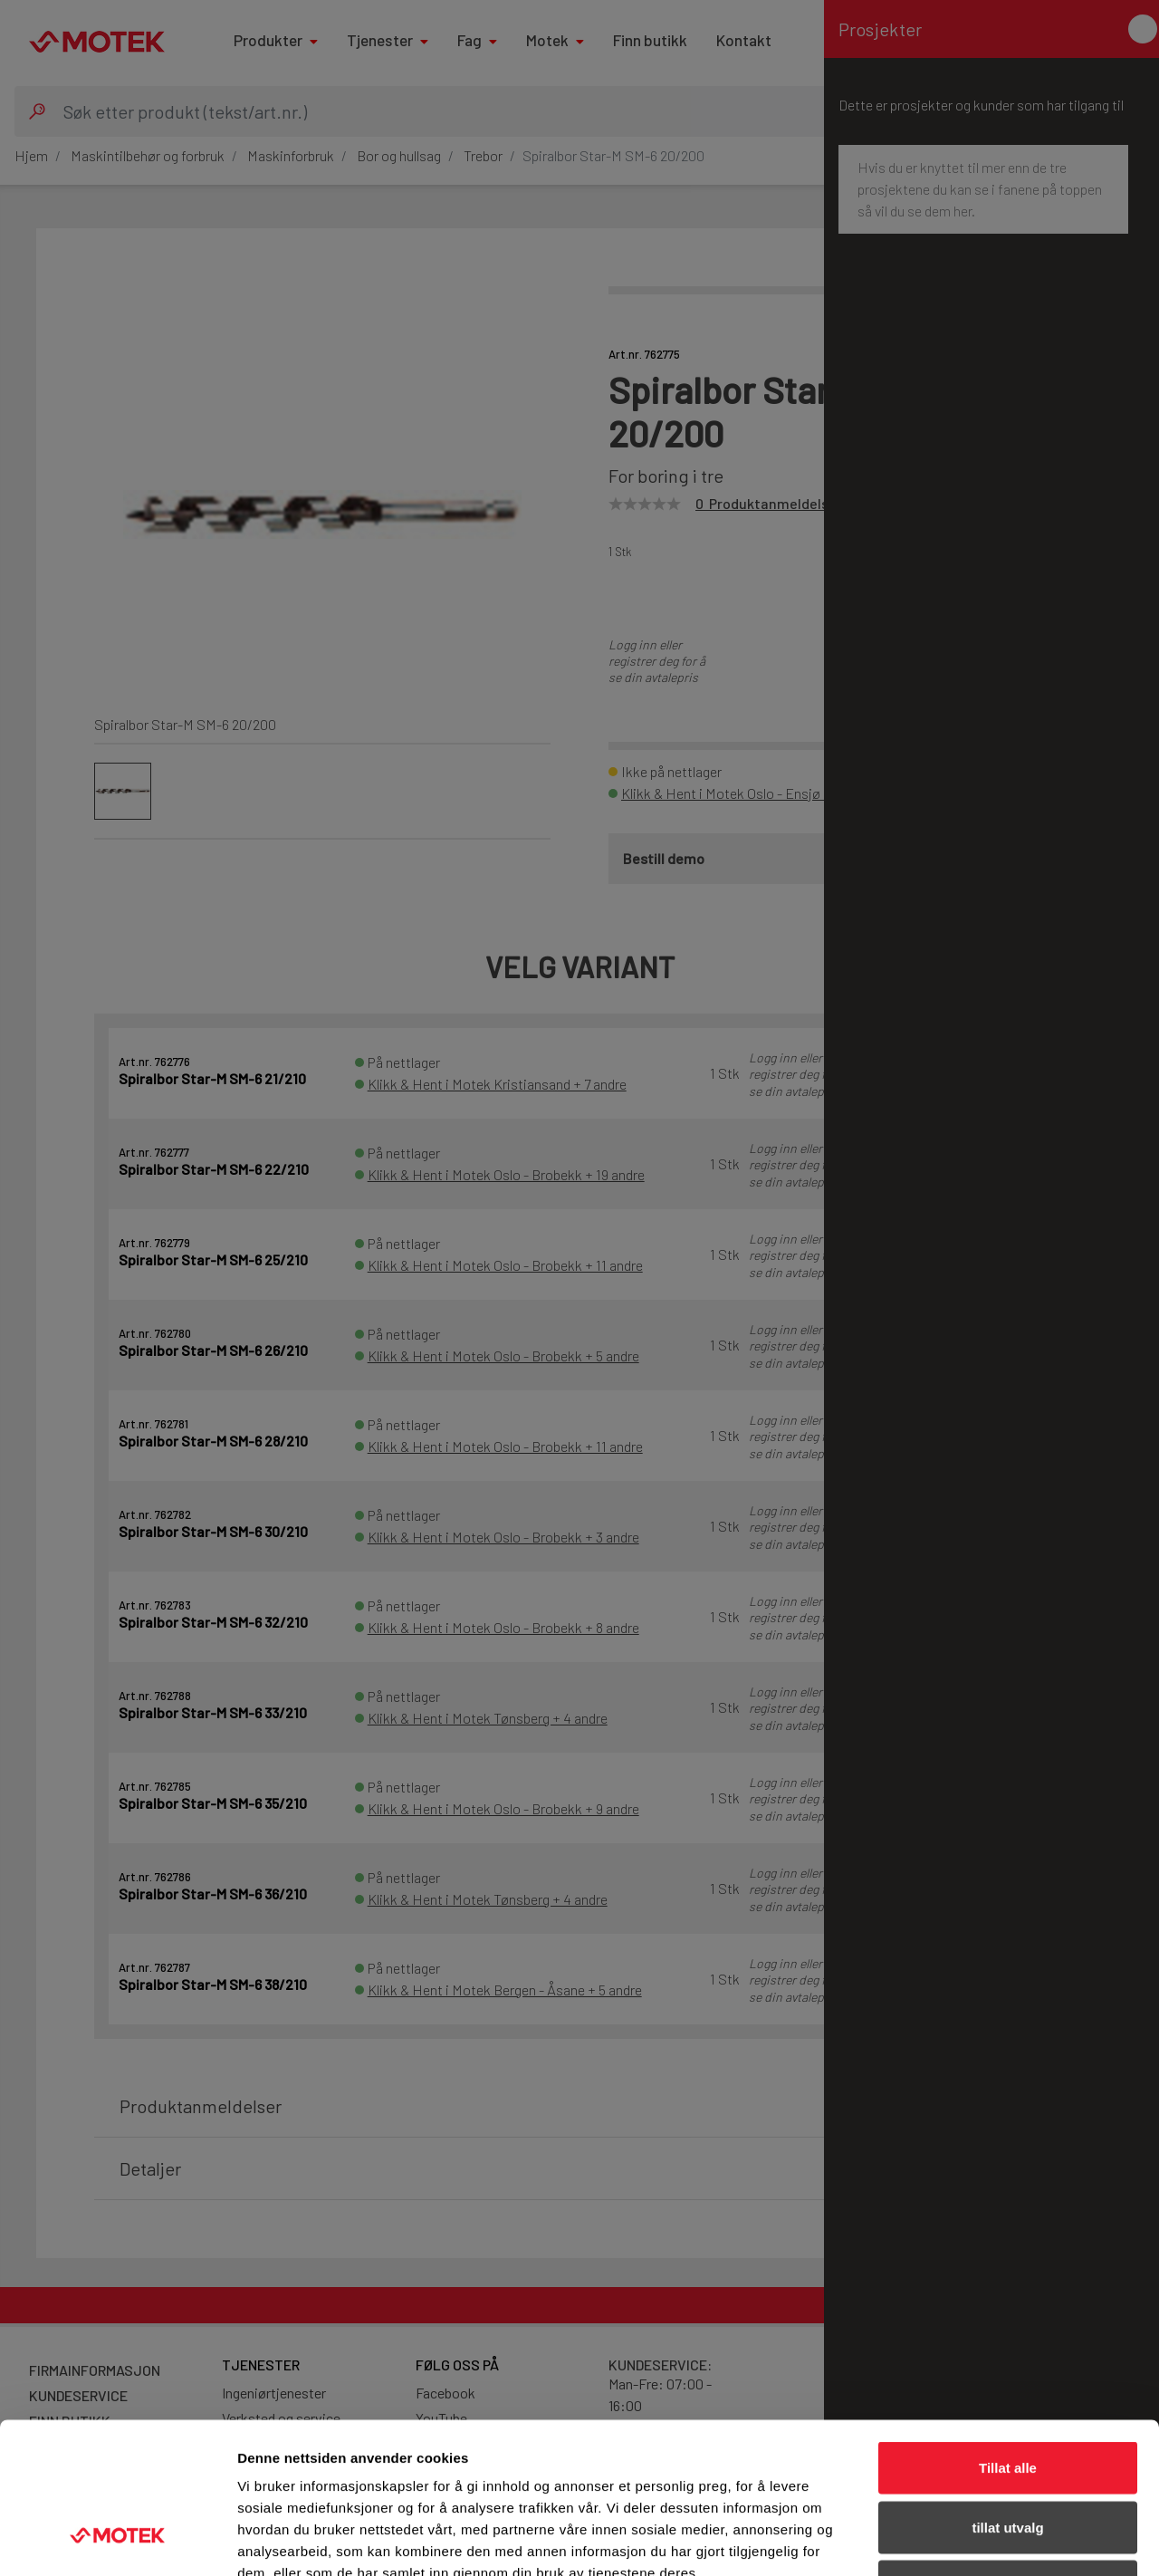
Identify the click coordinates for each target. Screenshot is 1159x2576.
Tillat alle (1008, 2338)
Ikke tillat (1008, 2457)
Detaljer (964, 2540)
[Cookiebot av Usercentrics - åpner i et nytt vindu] (117, 2540)
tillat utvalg (1007, 2398)
